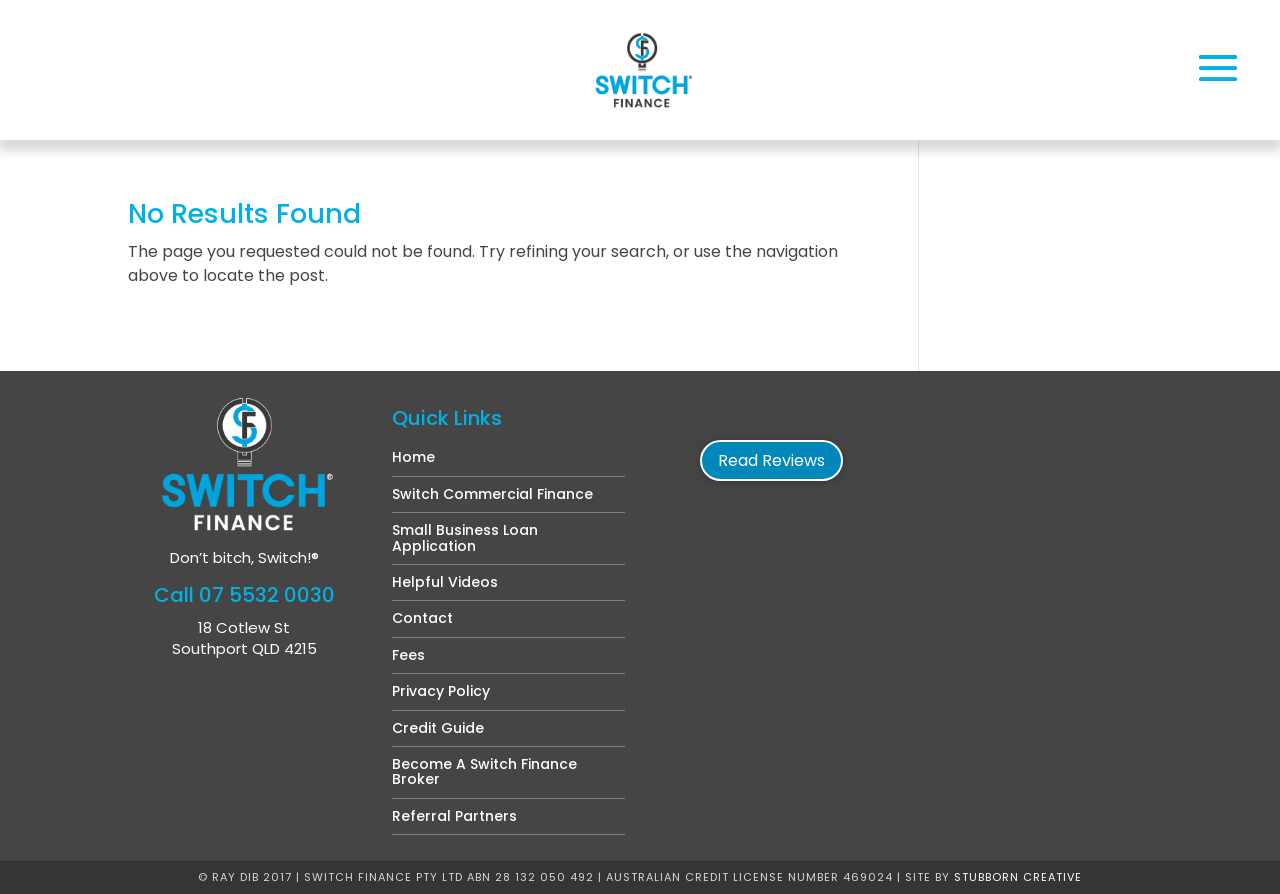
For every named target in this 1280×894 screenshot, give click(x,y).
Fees (408, 655)
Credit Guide (438, 728)
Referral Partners (454, 816)
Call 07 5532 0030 (244, 595)
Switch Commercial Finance (492, 494)
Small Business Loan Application (465, 537)
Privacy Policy (441, 691)
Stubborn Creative (1018, 877)
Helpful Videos (445, 582)
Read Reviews (771, 460)
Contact (422, 618)
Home (413, 457)
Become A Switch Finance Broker (484, 771)
